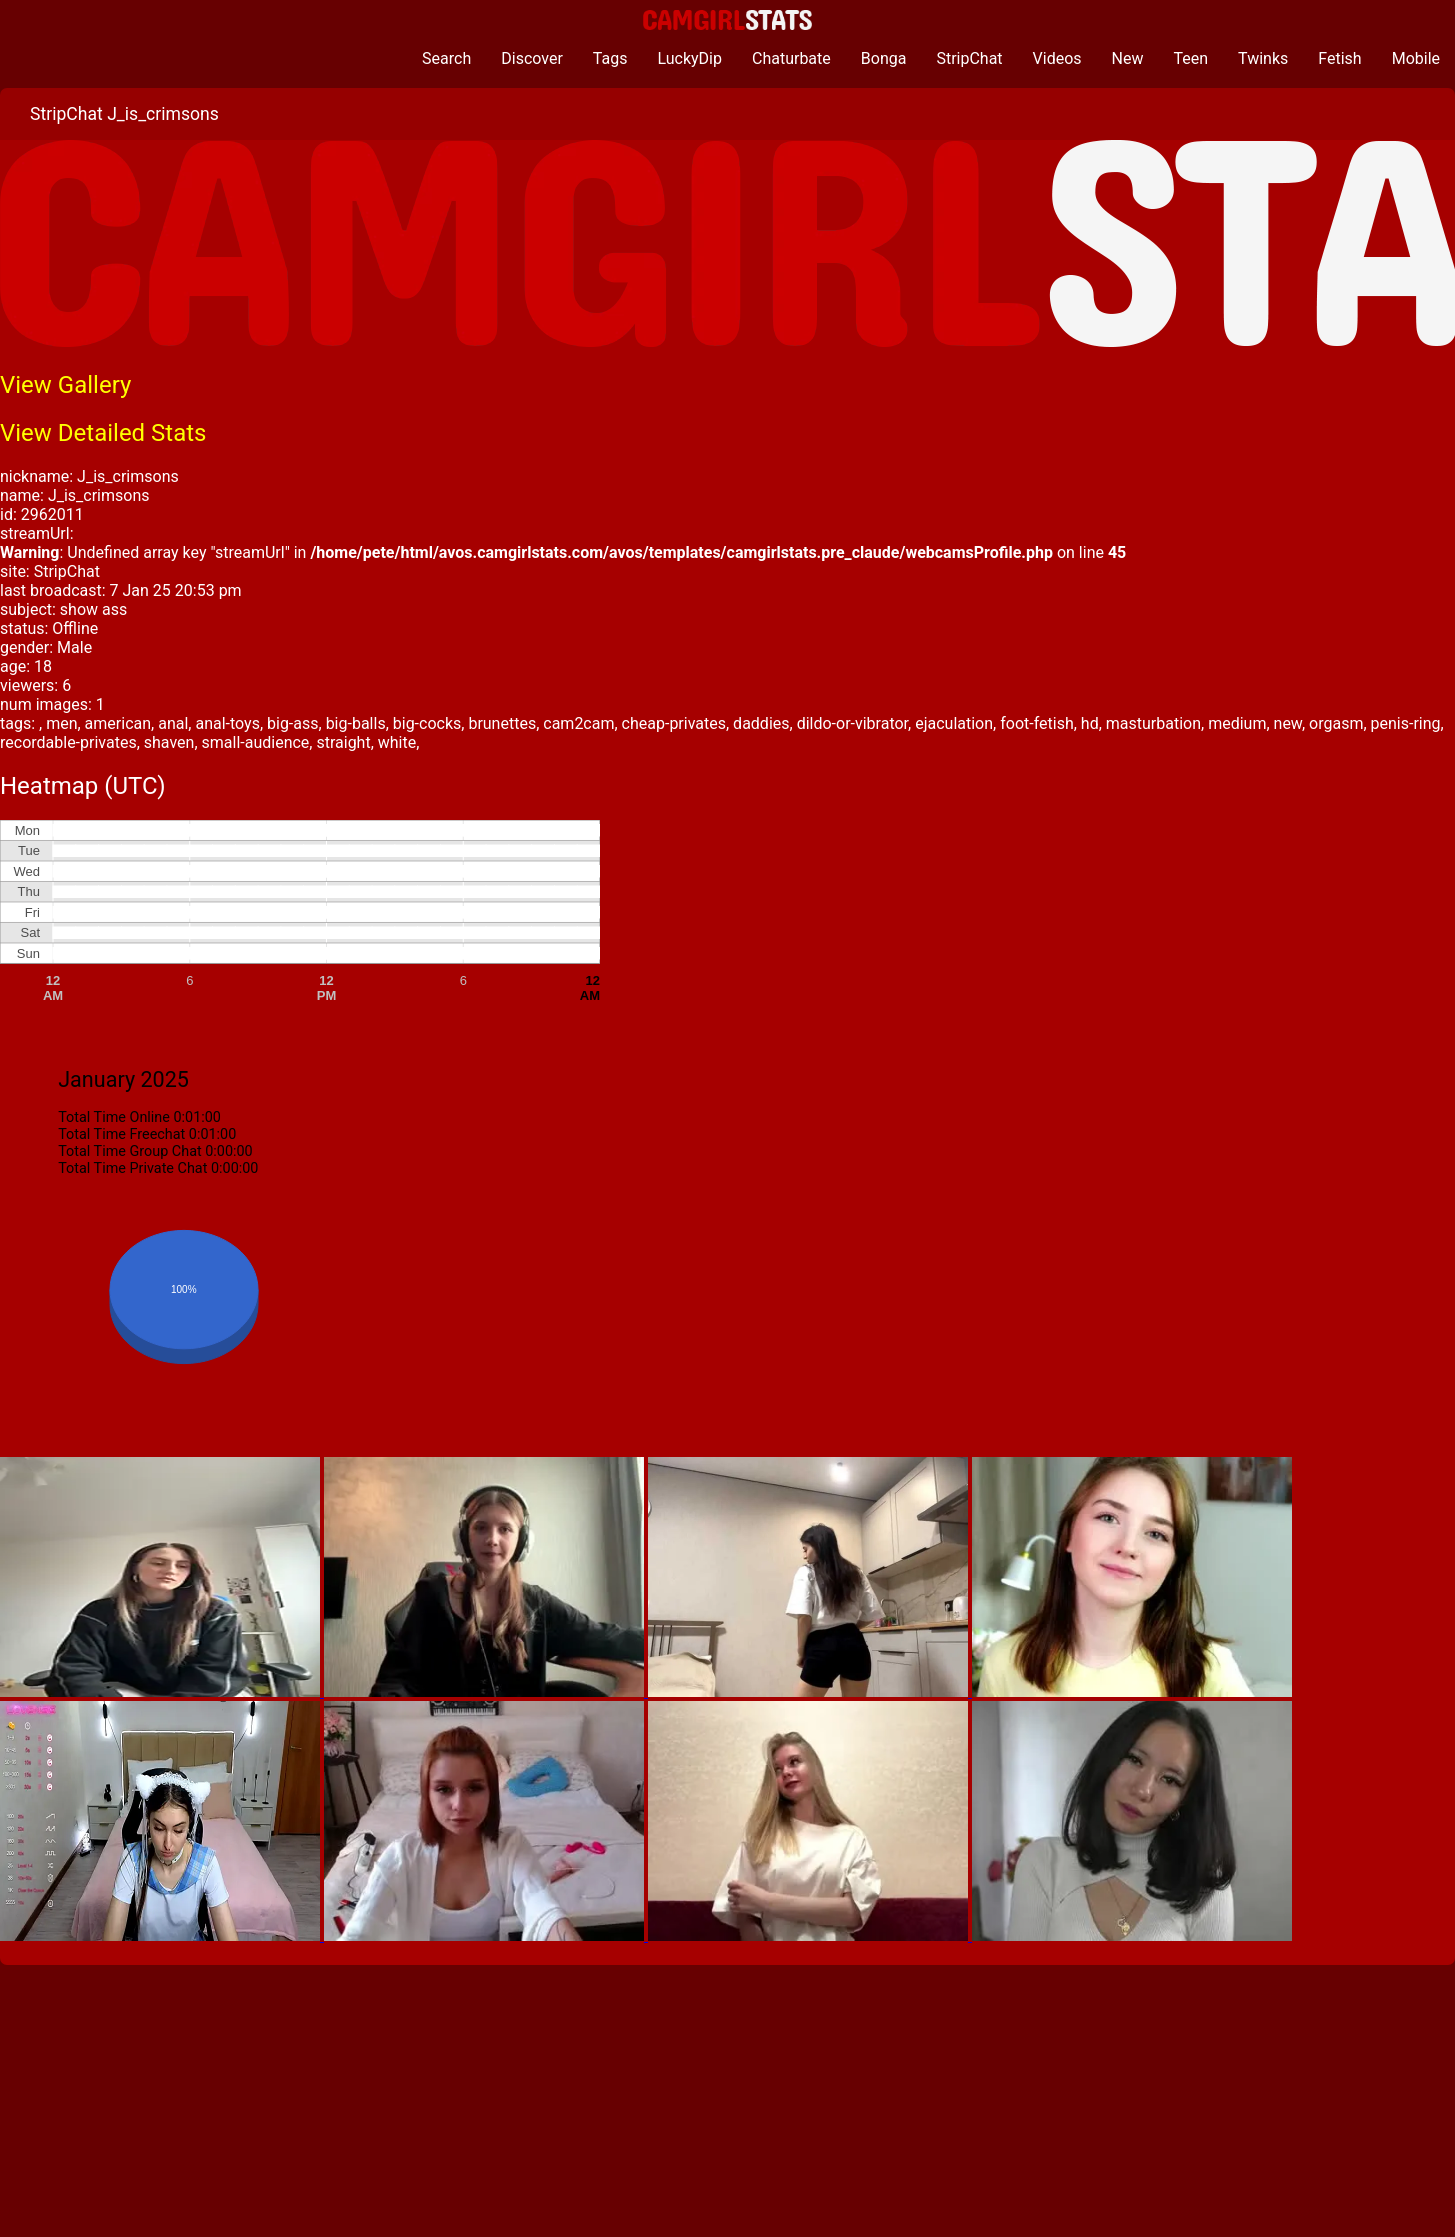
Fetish (1339, 58)
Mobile (1416, 58)
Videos (1057, 58)
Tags (610, 58)
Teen (1191, 58)
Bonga (884, 58)
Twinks (1263, 58)
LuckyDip (689, 58)
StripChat (969, 58)
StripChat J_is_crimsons (124, 114)
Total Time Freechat (121, 1134)
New (1128, 58)
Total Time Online (114, 1117)
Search (446, 58)
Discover (532, 58)
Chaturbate (791, 58)
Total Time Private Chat (132, 1168)
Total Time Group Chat (129, 1151)
